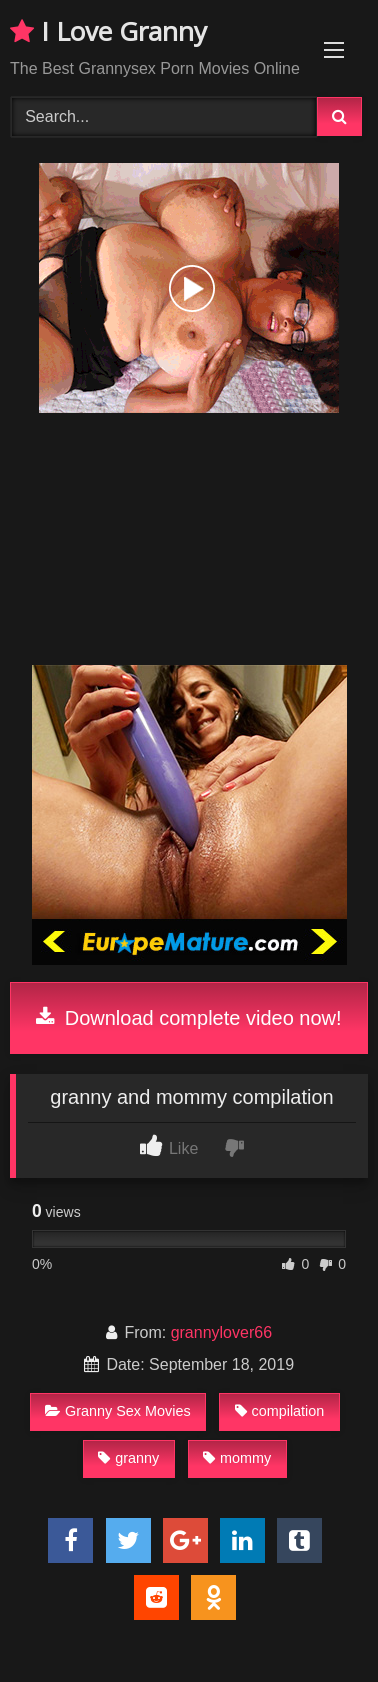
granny (128, 1458)
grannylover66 (221, 1332)
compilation (280, 1411)
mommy (237, 1458)
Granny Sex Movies (118, 1411)
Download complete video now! (188, 1018)
